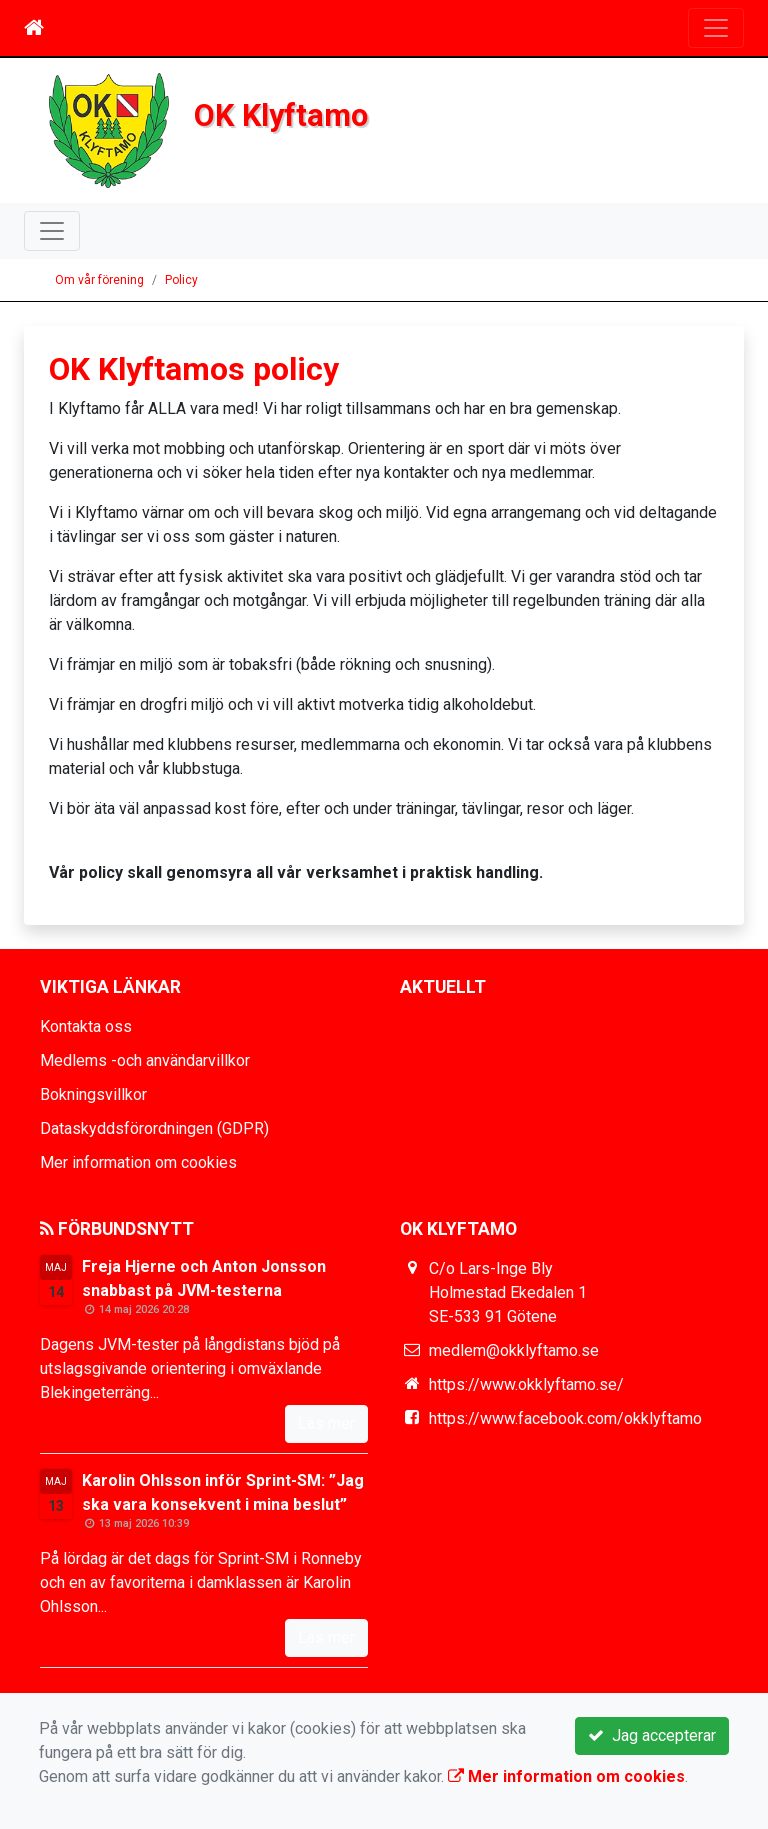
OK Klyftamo (281, 115)
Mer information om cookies (138, 1162)
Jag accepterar (652, 1735)
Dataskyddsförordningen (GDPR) (154, 1128)
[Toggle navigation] (716, 28)
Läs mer (326, 1423)
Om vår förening (99, 280)
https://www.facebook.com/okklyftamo (565, 1418)
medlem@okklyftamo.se (514, 1350)
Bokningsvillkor (93, 1094)
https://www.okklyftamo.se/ (526, 1384)
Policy (181, 280)
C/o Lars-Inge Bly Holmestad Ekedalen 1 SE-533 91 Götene (508, 1292)
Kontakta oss (86, 1026)
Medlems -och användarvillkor (145, 1060)
